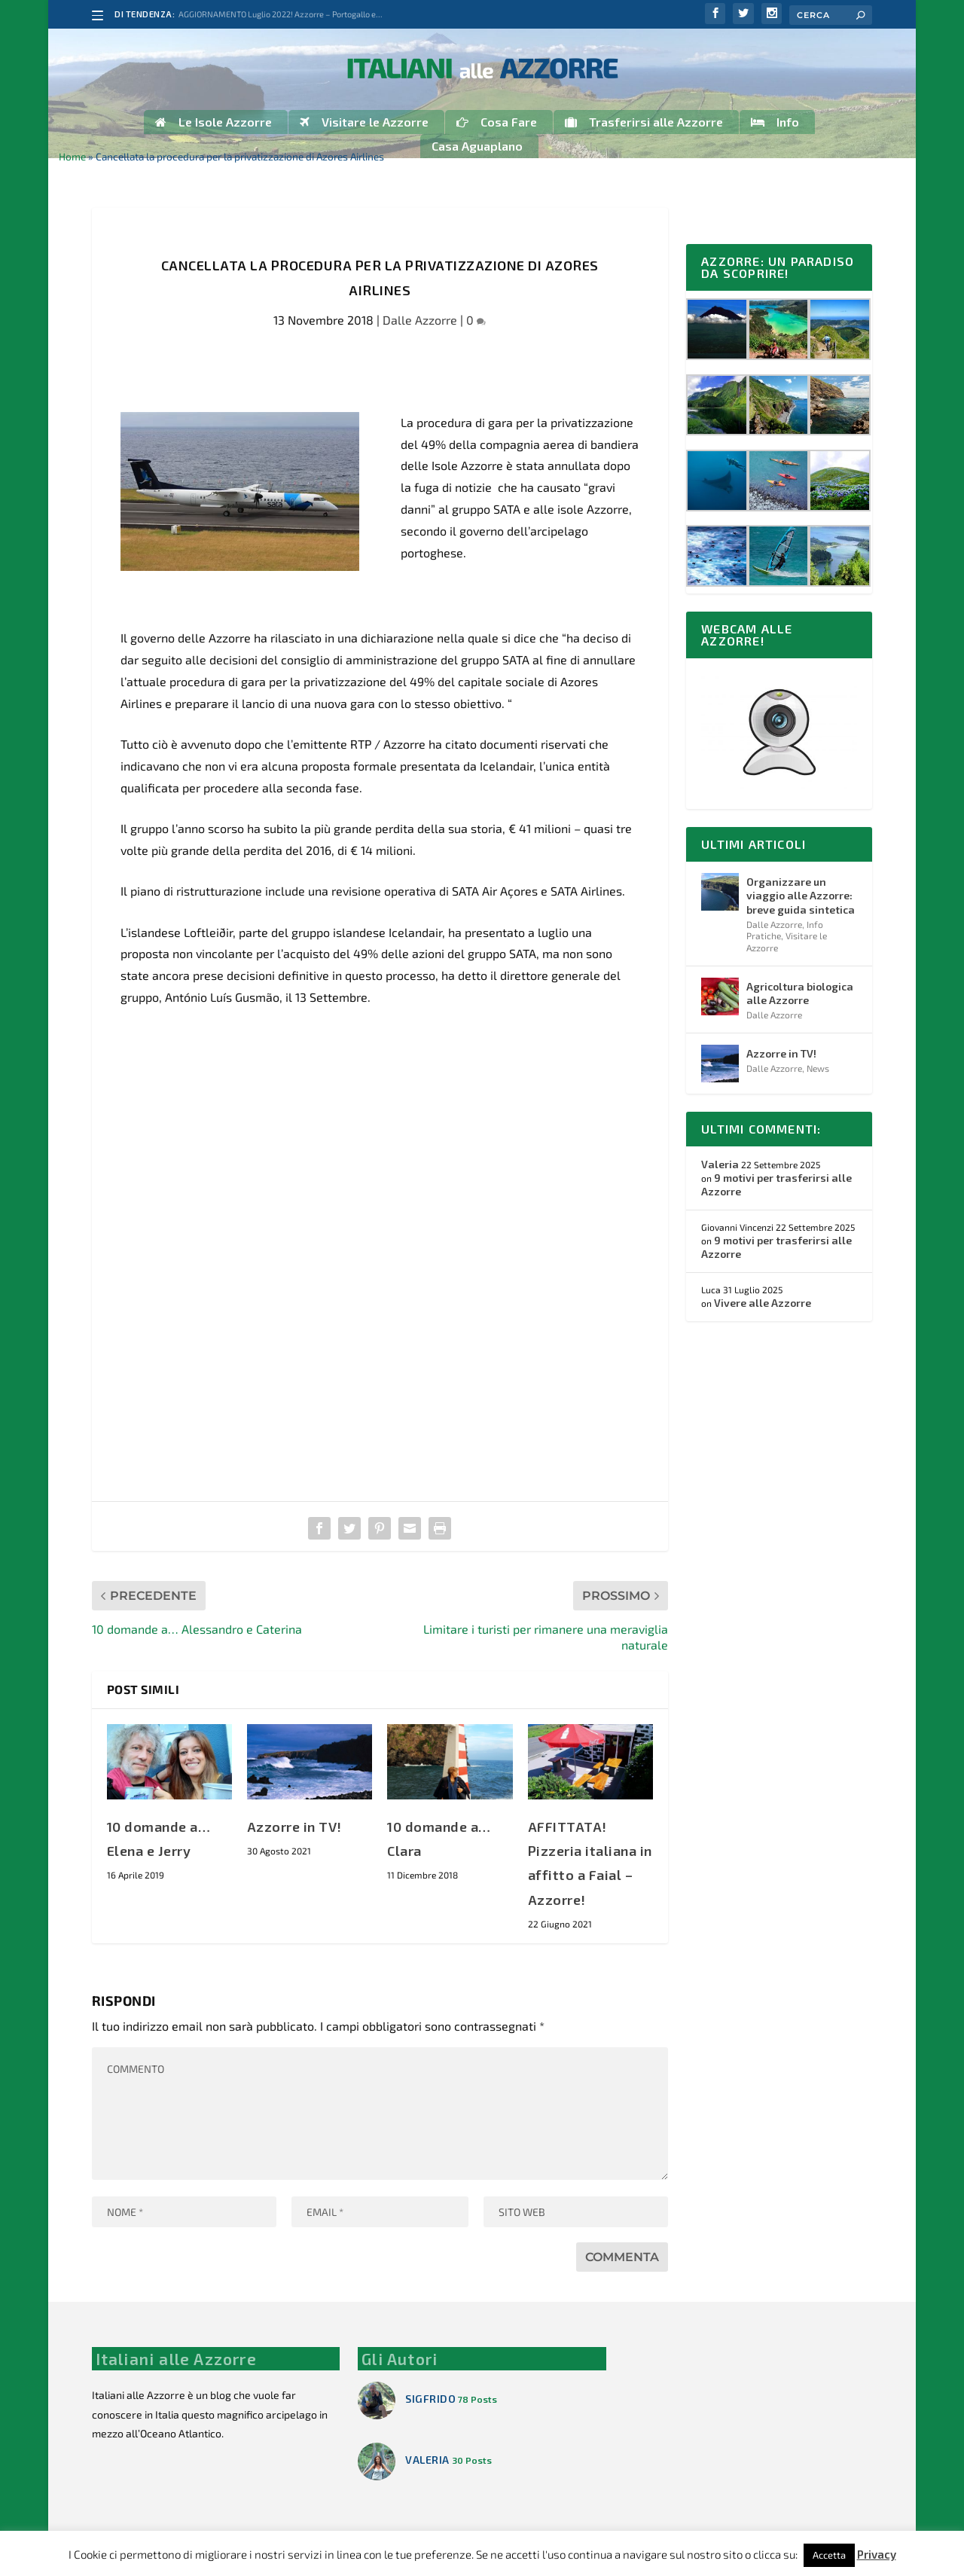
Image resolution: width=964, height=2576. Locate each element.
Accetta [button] (829, 2555)
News (818, 1070)
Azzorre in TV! (294, 1828)
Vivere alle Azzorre (762, 1305)
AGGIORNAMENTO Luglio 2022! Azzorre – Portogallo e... (280, 14)
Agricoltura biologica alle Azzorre (799, 994)
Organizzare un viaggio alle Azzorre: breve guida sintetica (800, 897)
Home (72, 158)
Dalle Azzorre (420, 322)
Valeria (720, 1165)
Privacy (876, 2554)
